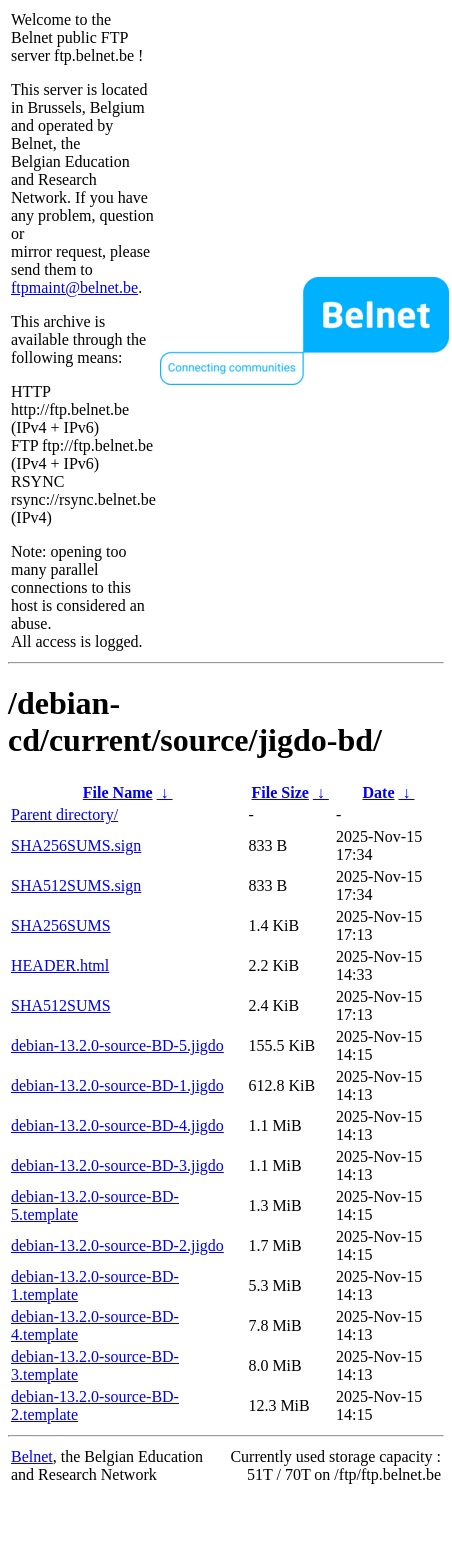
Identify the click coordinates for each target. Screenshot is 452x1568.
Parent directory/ (64, 814)
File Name (118, 792)
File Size (280, 792)
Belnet (32, 1456)
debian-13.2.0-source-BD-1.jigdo (117, 1085)
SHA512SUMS (61, 1005)
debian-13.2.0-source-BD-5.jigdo (117, 1045)
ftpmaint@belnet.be (74, 287)
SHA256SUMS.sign (76, 845)
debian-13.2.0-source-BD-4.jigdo (117, 1125)
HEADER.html (60, 965)
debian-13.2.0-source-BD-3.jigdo (117, 1165)
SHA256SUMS (61, 925)
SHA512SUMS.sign (76, 885)
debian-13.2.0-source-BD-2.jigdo (117, 1245)
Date (379, 792)
